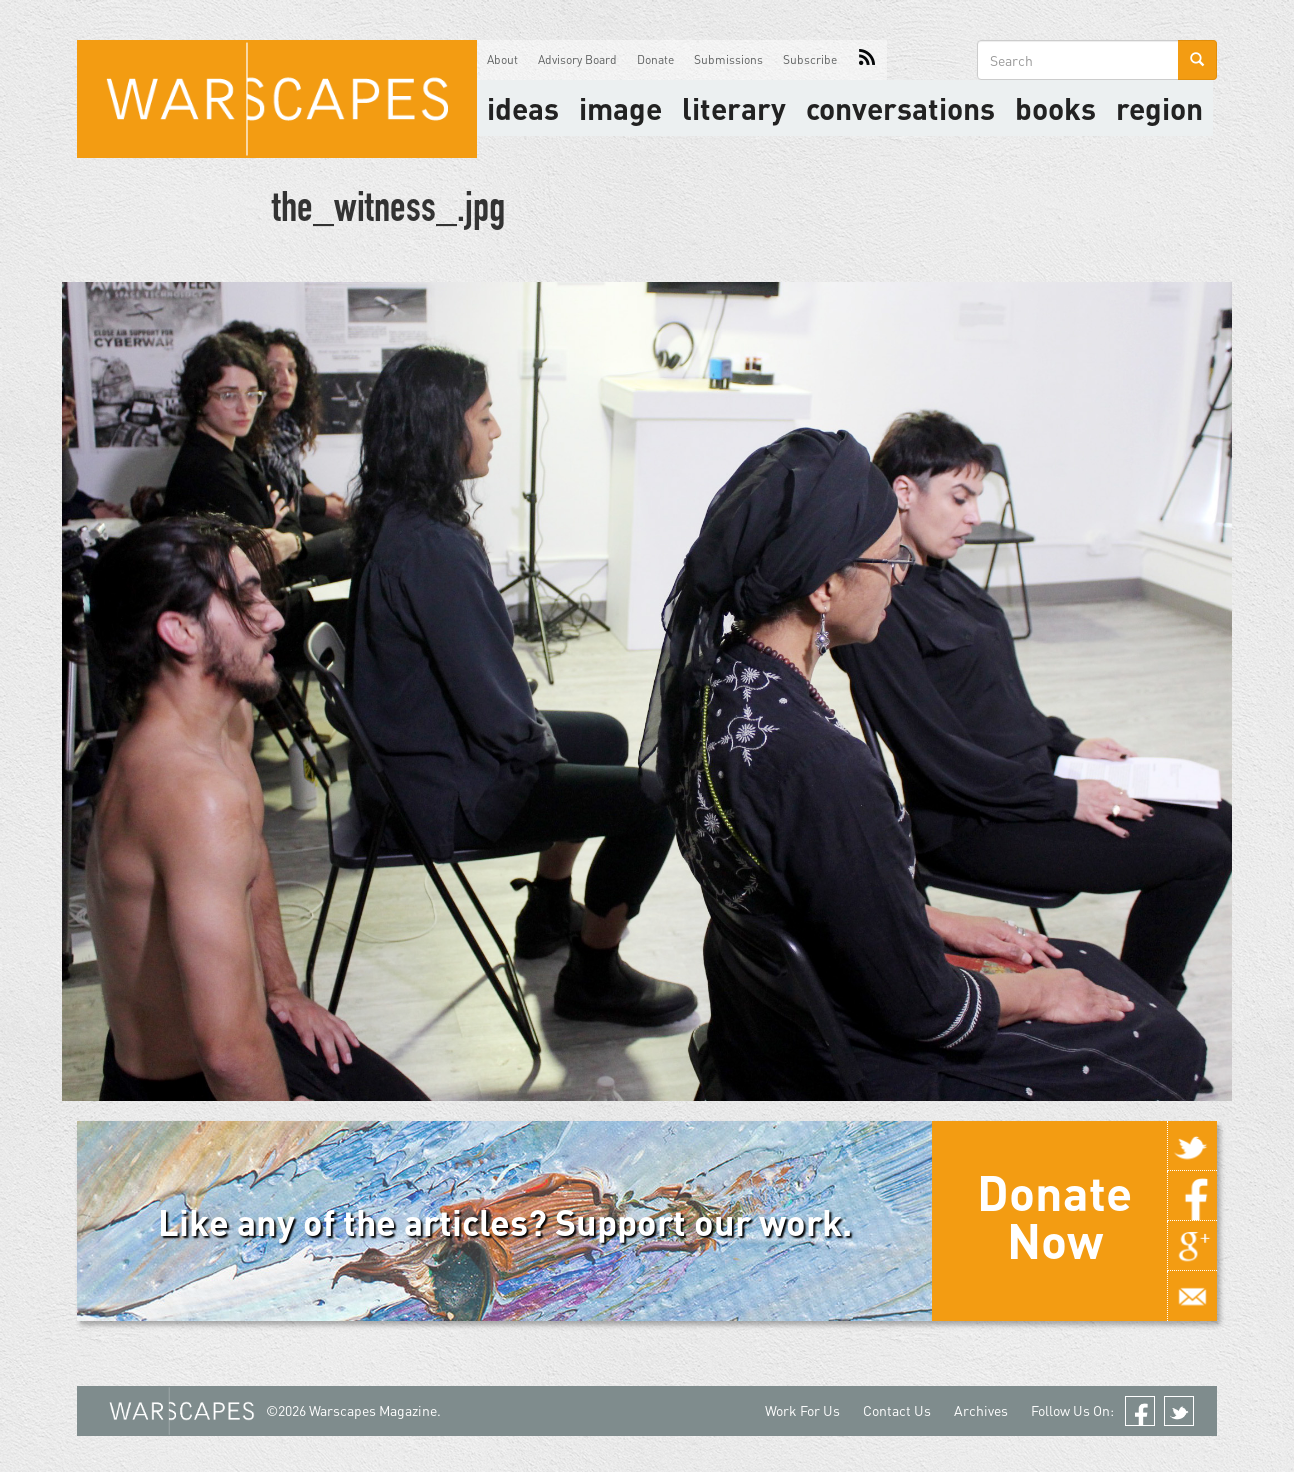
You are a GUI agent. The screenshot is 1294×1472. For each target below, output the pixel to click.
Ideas (523, 108)
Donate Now (1054, 1216)
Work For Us (802, 1410)
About (502, 59)
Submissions (728, 59)
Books (1055, 108)
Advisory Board (577, 59)
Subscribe (810, 59)
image (620, 108)
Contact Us (897, 1410)
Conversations (900, 108)
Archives (981, 1410)
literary (734, 108)
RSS (867, 60)
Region (1159, 108)
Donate (655, 59)
